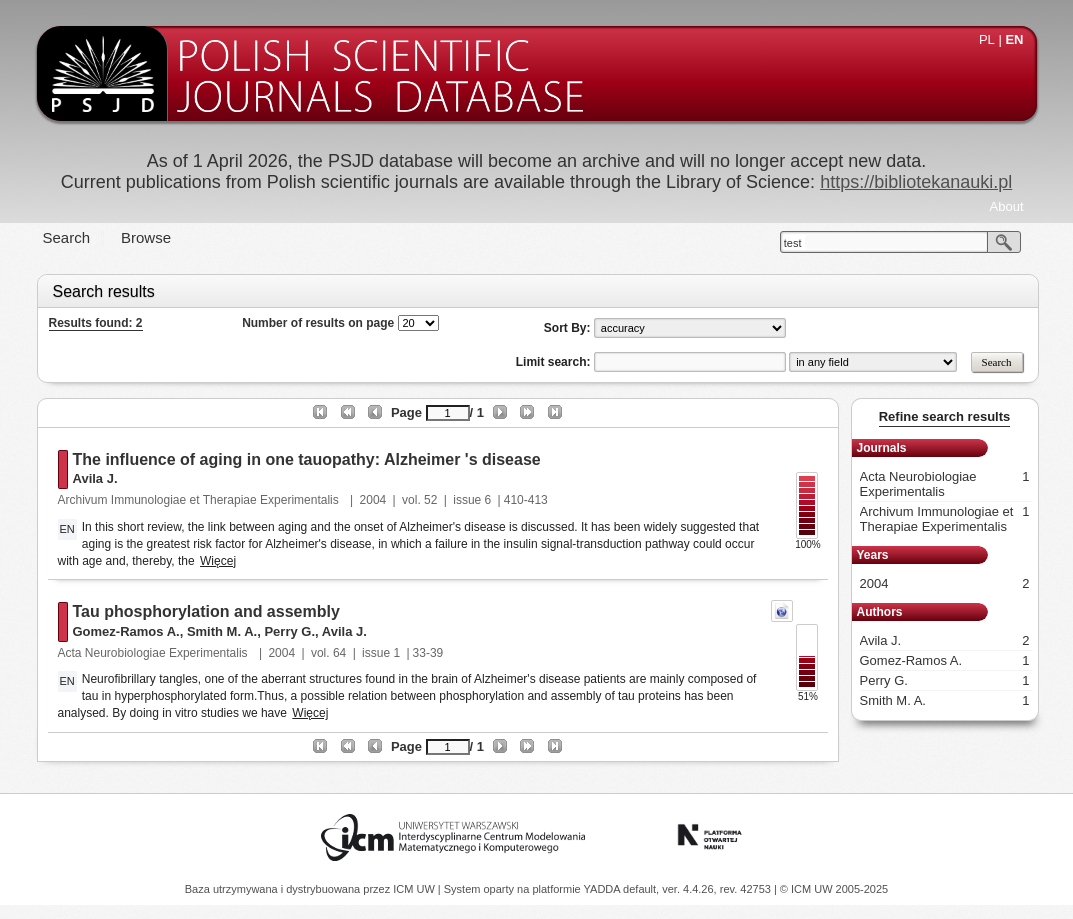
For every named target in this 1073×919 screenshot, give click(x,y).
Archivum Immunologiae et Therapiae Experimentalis (200, 500)
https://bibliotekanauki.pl (916, 182)
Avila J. (95, 478)
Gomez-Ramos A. (126, 631)
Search (67, 237)
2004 (373, 500)
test (793, 243)
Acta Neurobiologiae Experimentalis (154, 653)
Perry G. (289, 631)
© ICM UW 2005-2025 (834, 889)
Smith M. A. (222, 631)
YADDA (604, 889)
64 (339, 653)
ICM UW (415, 889)
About (1007, 206)
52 (430, 500)
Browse (146, 237)
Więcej (218, 561)
